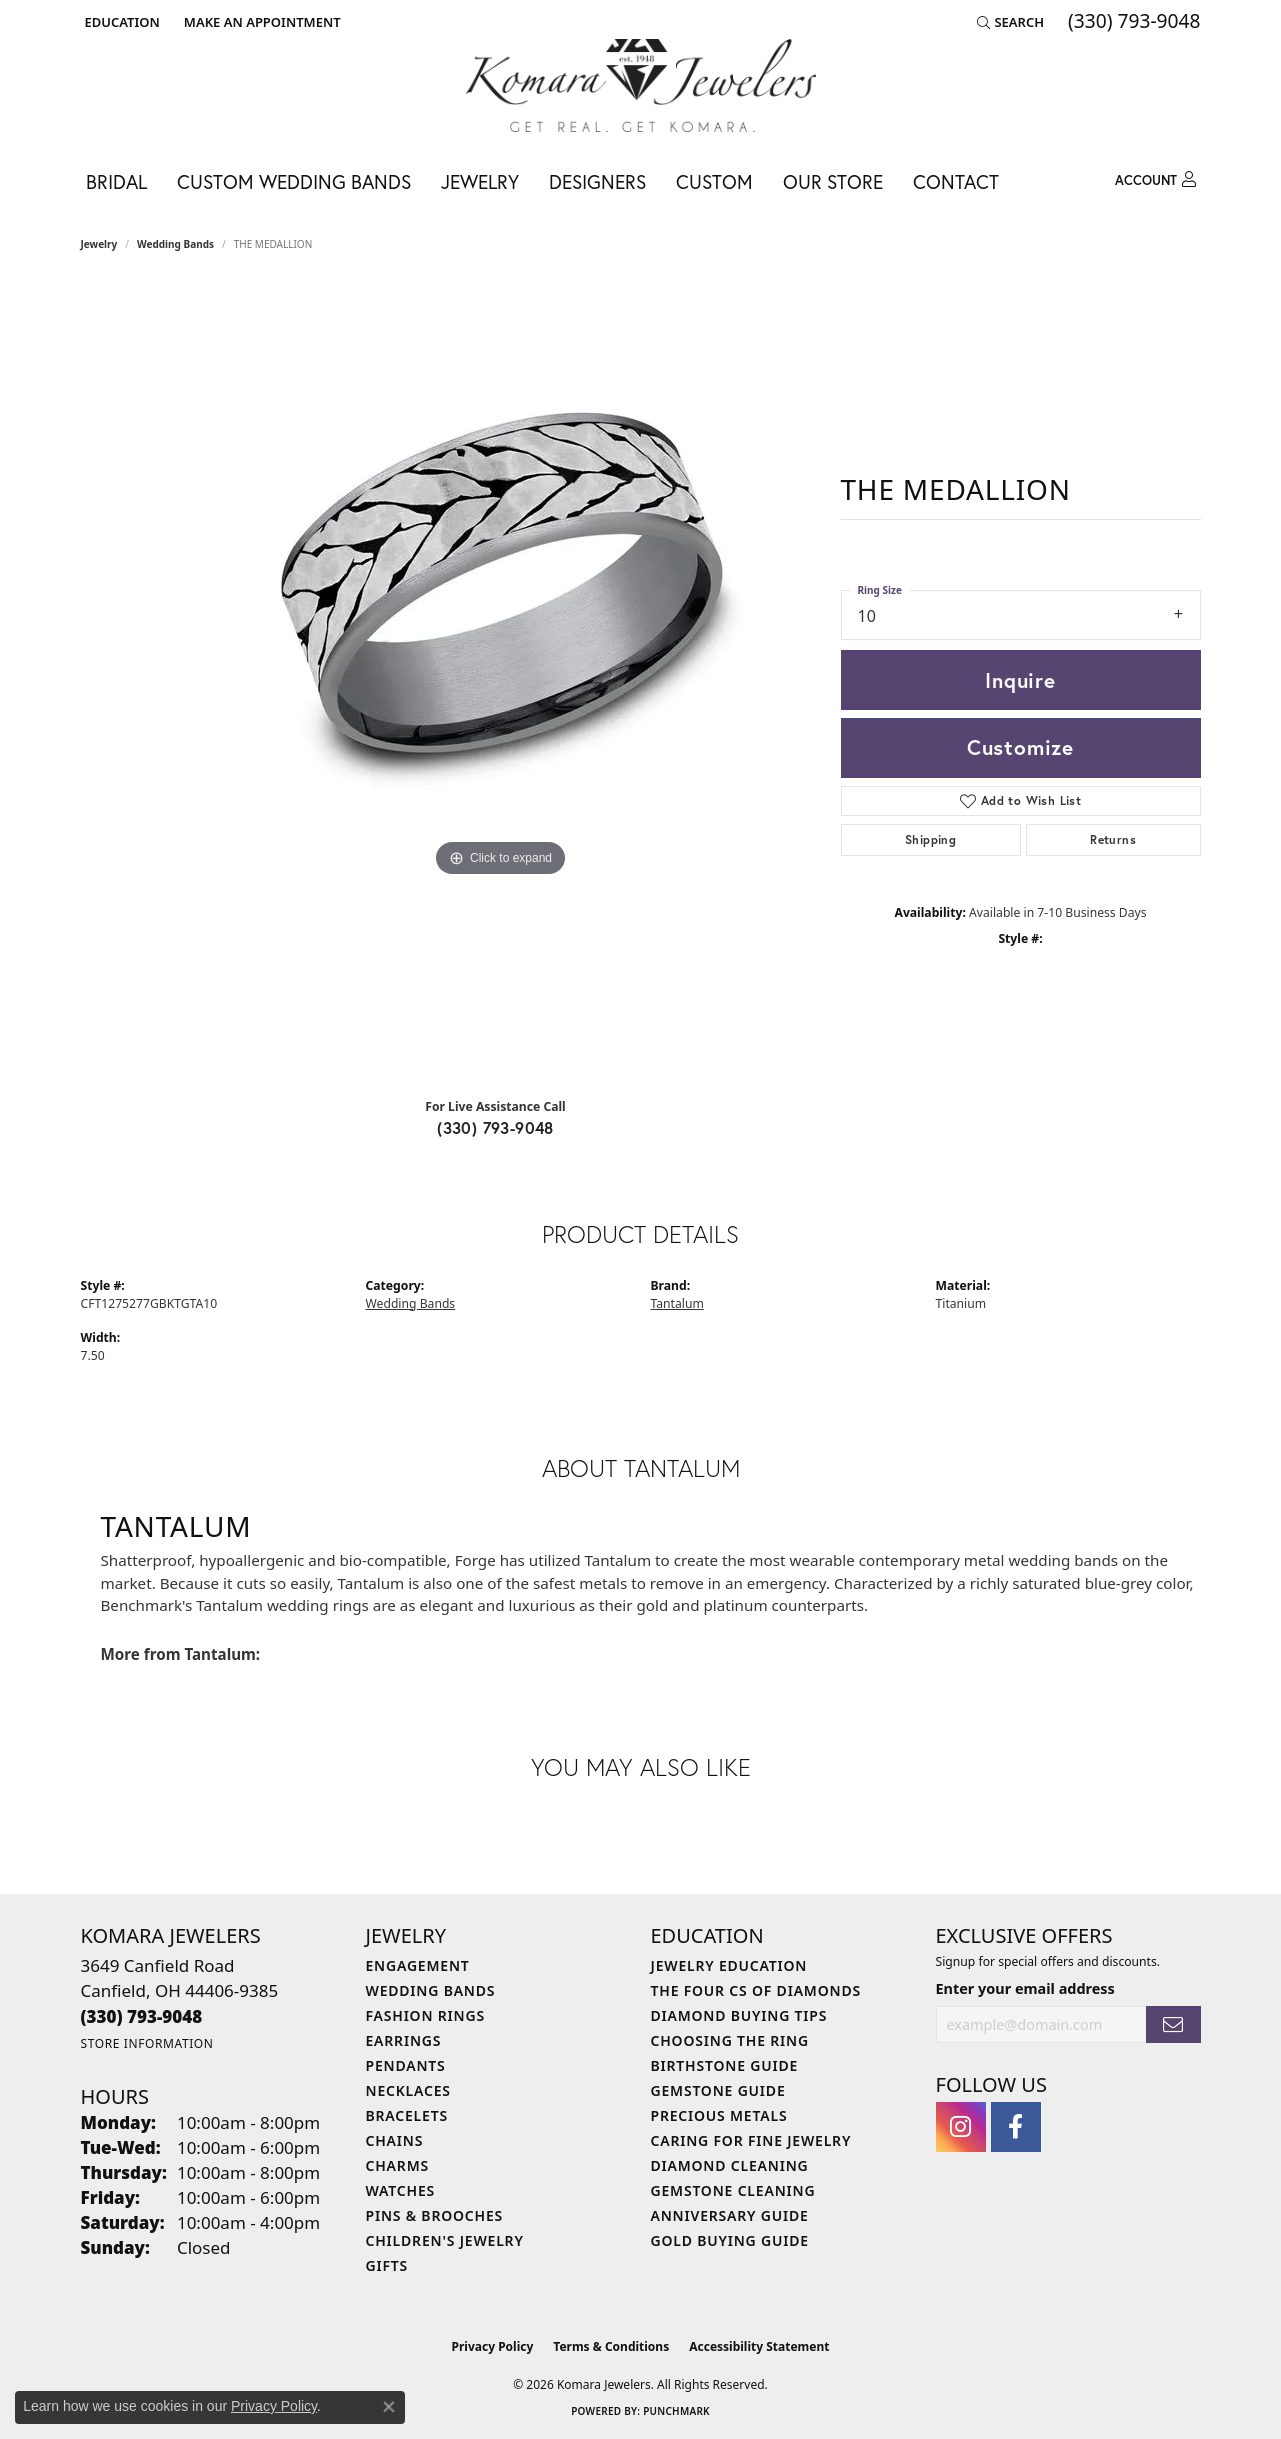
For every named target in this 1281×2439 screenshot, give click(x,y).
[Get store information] (147, 2043)
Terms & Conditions (611, 2346)
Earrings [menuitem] (404, 2040)
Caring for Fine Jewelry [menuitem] (751, 2140)
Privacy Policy (493, 2346)
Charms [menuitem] (397, 2165)
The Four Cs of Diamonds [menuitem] (756, 1990)
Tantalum (677, 1303)
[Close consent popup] (389, 2407)
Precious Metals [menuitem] (719, 2115)
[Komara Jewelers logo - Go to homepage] (641, 85)
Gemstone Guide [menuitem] (718, 2090)
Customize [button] (1020, 747)
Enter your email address (1025, 1988)
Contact (956, 181)
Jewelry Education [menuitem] (729, 1965)
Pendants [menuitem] (406, 2065)
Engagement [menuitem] (418, 1965)
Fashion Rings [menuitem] (425, 2015)
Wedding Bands (175, 244)
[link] (260, 22)
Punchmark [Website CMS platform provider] (676, 2411)
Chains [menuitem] (395, 2140)
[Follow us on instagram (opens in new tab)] (961, 2127)
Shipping (930, 839)
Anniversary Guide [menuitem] (730, 2215)
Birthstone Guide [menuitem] (725, 2065)
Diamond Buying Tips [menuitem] (739, 2015)
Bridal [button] (116, 181)
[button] (120, 22)
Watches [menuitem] (401, 2190)
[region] (501, 682)
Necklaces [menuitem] (408, 2090)
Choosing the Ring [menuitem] (730, 2040)
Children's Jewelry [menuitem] (445, 2240)
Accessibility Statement (759, 2346)
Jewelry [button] (480, 181)
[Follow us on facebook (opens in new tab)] (1016, 2127)
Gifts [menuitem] (387, 2265)
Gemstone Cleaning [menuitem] (733, 2190)
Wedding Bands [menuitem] (431, 1990)
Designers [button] (597, 181)
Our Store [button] (833, 181)
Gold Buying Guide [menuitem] (730, 2240)
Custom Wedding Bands (294, 181)
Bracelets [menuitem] (407, 2115)
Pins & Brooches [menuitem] (435, 2215)
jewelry (99, 244)
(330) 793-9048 (495, 1127)
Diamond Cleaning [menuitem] (730, 2165)
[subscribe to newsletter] (1173, 2024)
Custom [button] (714, 181)
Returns (1113, 839)
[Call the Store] (142, 2016)
